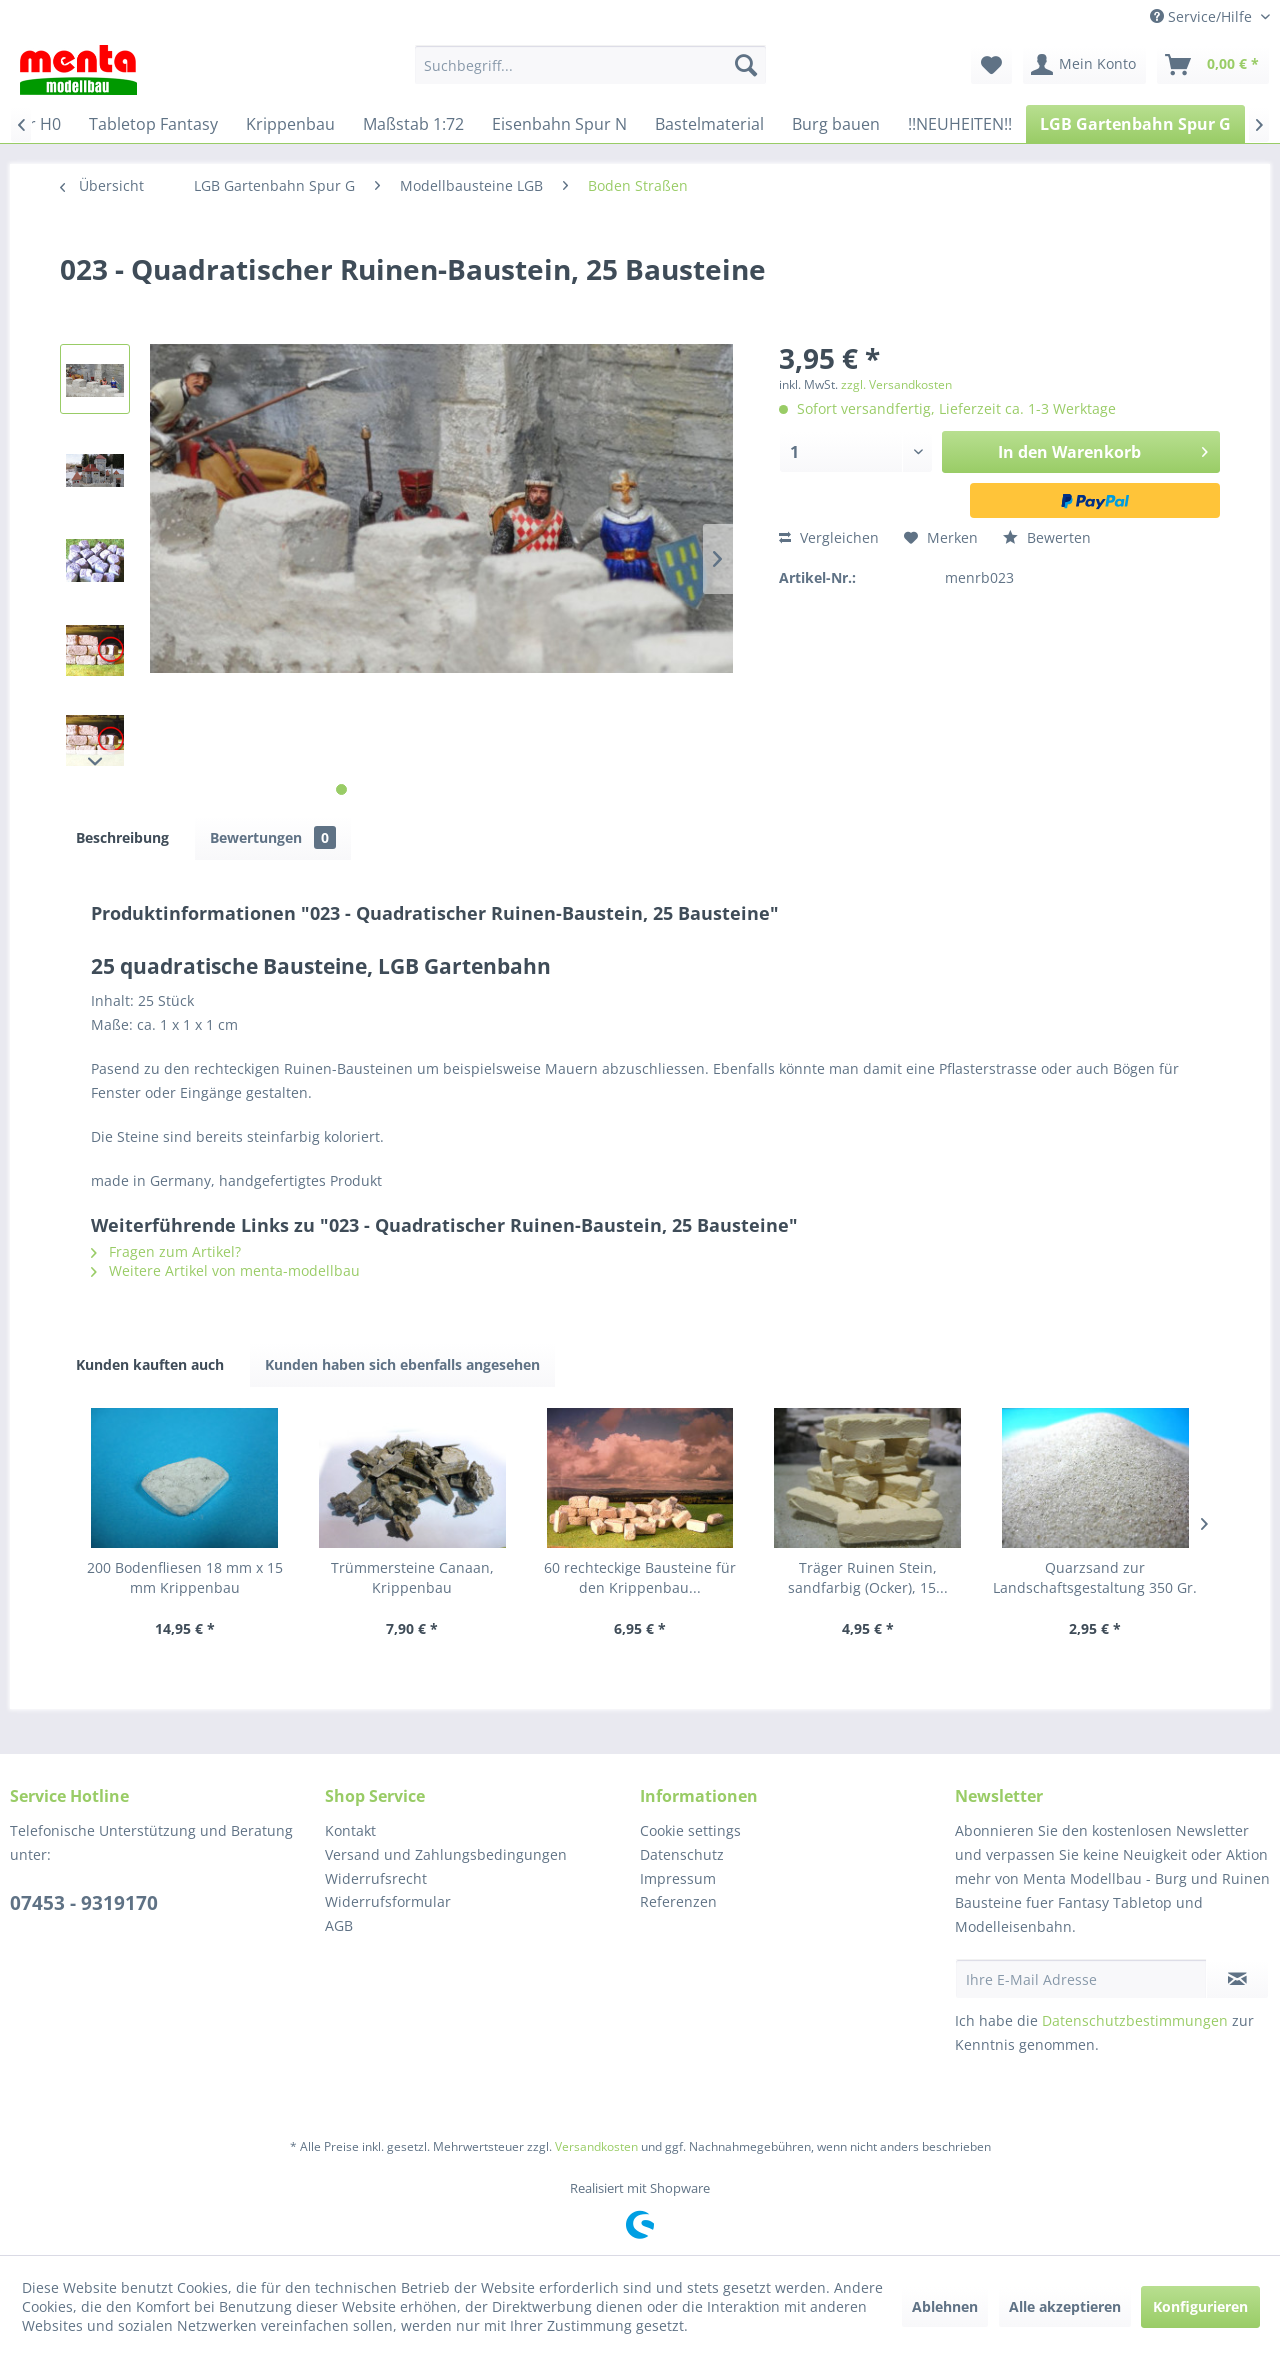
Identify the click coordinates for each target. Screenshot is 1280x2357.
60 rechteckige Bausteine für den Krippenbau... (640, 1577)
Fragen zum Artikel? (166, 1251)
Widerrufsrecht (376, 1878)
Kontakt (350, 1830)
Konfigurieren (1200, 2306)
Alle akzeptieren (1065, 2306)
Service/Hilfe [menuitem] (1203, 16)
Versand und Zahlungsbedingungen (446, 1854)
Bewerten (1047, 537)
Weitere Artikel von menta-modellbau (225, 1270)
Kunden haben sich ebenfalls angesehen (402, 1364)
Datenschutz (682, 1854)
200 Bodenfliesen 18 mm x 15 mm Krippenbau (185, 1577)
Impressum (678, 1878)
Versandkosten (596, 2146)
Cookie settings (690, 1830)
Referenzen (678, 1901)
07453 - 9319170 (84, 1903)
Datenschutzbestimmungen (1135, 2020)
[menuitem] (590, 65)
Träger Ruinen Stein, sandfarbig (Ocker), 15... (868, 1577)
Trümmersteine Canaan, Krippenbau (412, 1577)
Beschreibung (122, 837)
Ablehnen (945, 2306)
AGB (339, 1925)
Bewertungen (273, 837)
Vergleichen (829, 537)
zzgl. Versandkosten (896, 384)
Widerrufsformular (388, 1901)
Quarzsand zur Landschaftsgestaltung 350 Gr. (1095, 1577)
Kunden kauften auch (150, 1364)
